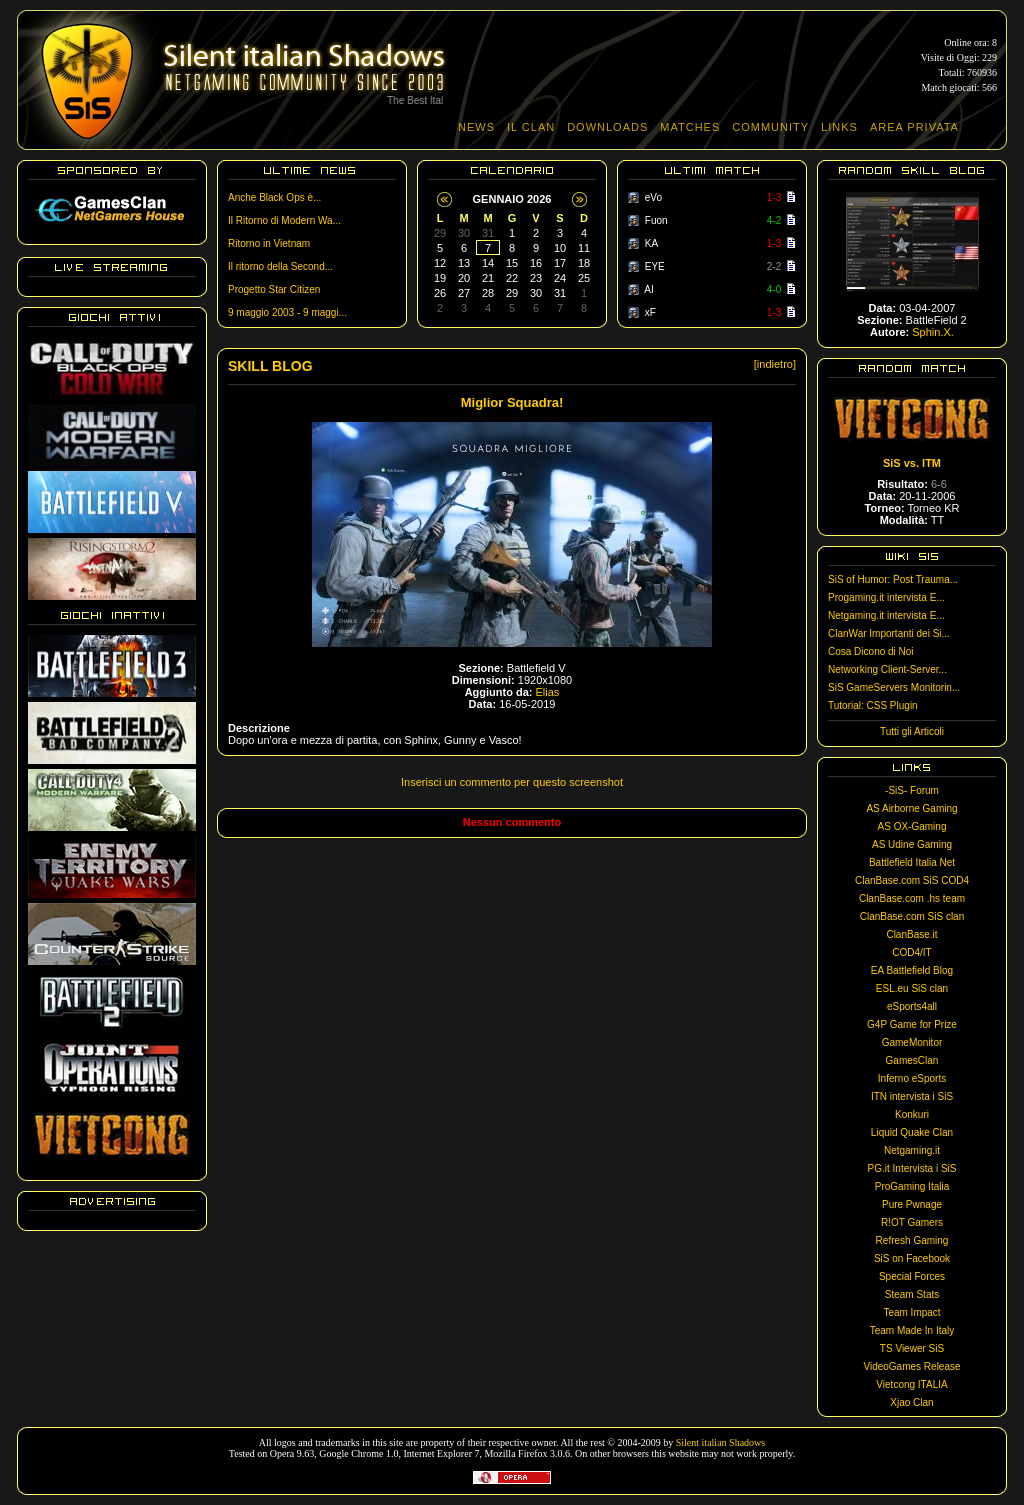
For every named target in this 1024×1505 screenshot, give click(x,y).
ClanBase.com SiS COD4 (912, 880)
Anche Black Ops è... (274, 197)
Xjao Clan (911, 1402)
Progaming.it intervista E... (886, 597)
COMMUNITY (770, 127)
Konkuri (912, 1114)
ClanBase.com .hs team (912, 898)
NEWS (476, 127)
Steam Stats (912, 1294)
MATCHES (690, 127)
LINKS (839, 127)
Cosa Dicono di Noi (871, 651)
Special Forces (912, 1276)
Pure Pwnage (912, 1204)
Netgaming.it (912, 1150)
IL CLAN (531, 127)
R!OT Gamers (912, 1222)
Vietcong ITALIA (911, 1384)
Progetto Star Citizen (274, 289)
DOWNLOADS (607, 127)
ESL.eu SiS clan (912, 988)
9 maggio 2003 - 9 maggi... (287, 312)
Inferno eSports (912, 1078)
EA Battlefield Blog (912, 970)
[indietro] (775, 364)
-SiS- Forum (912, 790)
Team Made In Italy (912, 1330)
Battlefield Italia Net (912, 862)
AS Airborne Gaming (911, 808)
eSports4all (912, 1006)
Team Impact (911, 1312)
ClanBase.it (911, 934)
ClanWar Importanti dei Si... (889, 633)
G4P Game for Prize (912, 1024)
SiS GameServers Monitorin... (894, 687)
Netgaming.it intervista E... (886, 615)
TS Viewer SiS (912, 1348)
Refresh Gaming (912, 1240)
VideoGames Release (911, 1366)
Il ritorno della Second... (280, 266)
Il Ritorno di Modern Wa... (284, 220)
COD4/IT (911, 952)
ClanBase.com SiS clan (912, 916)
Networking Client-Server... (887, 669)
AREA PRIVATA (914, 127)
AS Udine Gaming (912, 844)
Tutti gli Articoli (912, 731)
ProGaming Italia (912, 1186)
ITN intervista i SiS (912, 1096)
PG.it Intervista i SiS (912, 1168)
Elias (548, 692)
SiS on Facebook (912, 1258)
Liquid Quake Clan (912, 1132)
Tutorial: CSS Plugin (873, 705)
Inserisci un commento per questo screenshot (512, 782)
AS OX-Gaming (912, 826)
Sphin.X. (933, 332)
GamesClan (912, 1060)
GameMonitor (912, 1042)
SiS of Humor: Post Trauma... (893, 579)
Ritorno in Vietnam (269, 243)
